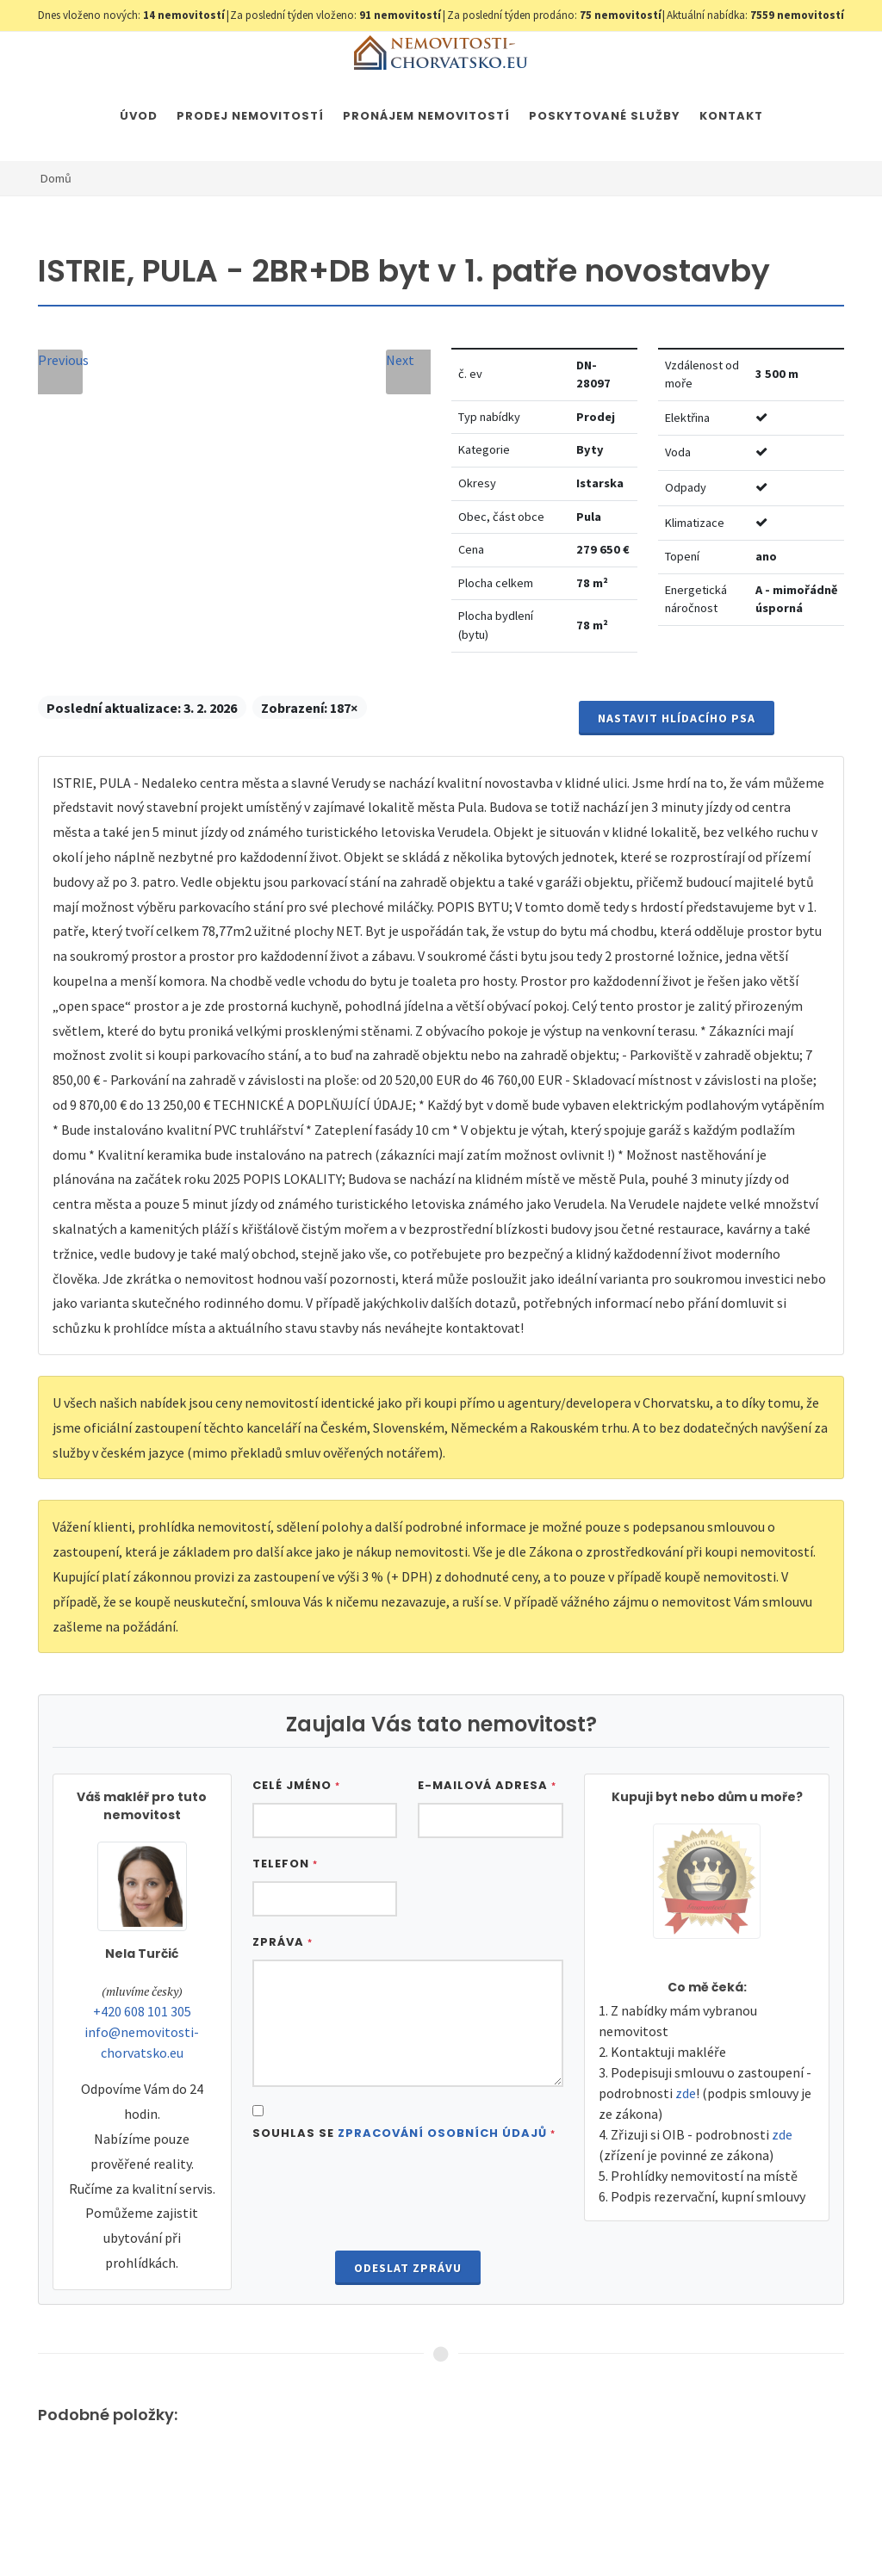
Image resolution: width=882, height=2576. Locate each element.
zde (685, 2093)
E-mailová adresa (487, 1785)
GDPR (241, 2531)
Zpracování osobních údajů (442, 2133)
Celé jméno (296, 1785)
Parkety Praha (731, 2531)
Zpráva (282, 1942)
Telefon (285, 1863)
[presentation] (407, 2198)
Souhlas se (404, 2133)
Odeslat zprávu (408, 2268)
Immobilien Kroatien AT (618, 2531)
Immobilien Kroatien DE (485, 2531)
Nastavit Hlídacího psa (676, 718)
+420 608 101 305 (142, 2011)
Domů (55, 178)
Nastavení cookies (315, 2531)
